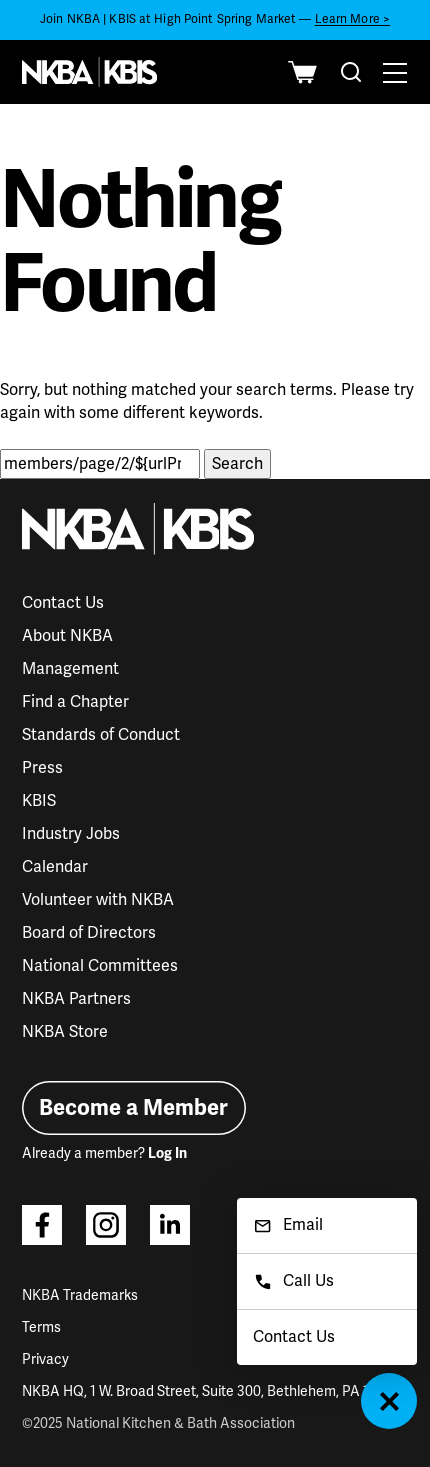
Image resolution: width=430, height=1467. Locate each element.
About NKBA (67, 636)
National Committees (100, 966)
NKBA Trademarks (80, 1295)
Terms (41, 1327)
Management (70, 669)
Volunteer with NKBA (98, 900)
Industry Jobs (71, 834)
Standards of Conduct (101, 735)
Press (42, 768)
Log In (167, 1153)
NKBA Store (65, 1032)
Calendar (55, 867)
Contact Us (63, 603)
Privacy (45, 1359)
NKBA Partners (76, 999)
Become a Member (133, 1107)
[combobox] (351, 72)
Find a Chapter (75, 702)
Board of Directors (89, 933)
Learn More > (352, 19)
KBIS (39, 801)
